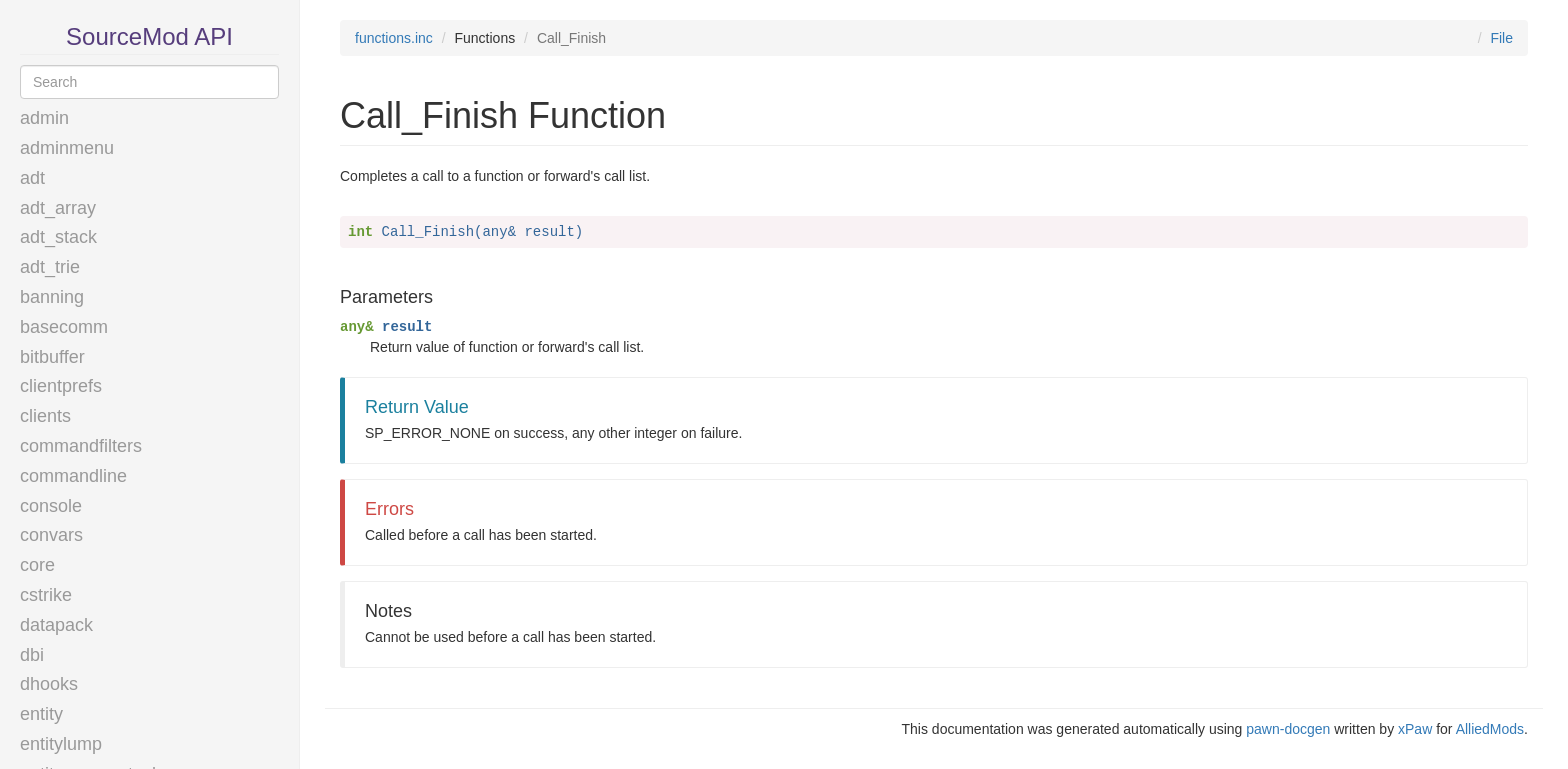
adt (32, 178)
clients (45, 416)
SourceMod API (149, 36)
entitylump (61, 744)
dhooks (49, 684)
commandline (73, 476)
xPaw (1415, 729)
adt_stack (58, 237)
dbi (32, 655)
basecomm (64, 327)
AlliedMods (1490, 729)
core (37, 565)
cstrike (46, 595)
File (1501, 38)
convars (51, 535)
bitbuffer (52, 357)
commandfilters (81, 446)
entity (41, 714)
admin (44, 118)
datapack (56, 625)
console (51, 506)
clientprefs (61, 386)
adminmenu (67, 148)
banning (52, 297)
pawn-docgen (1288, 729)
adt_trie (50, 267)
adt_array (58, 208)
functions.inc (394, 38)
